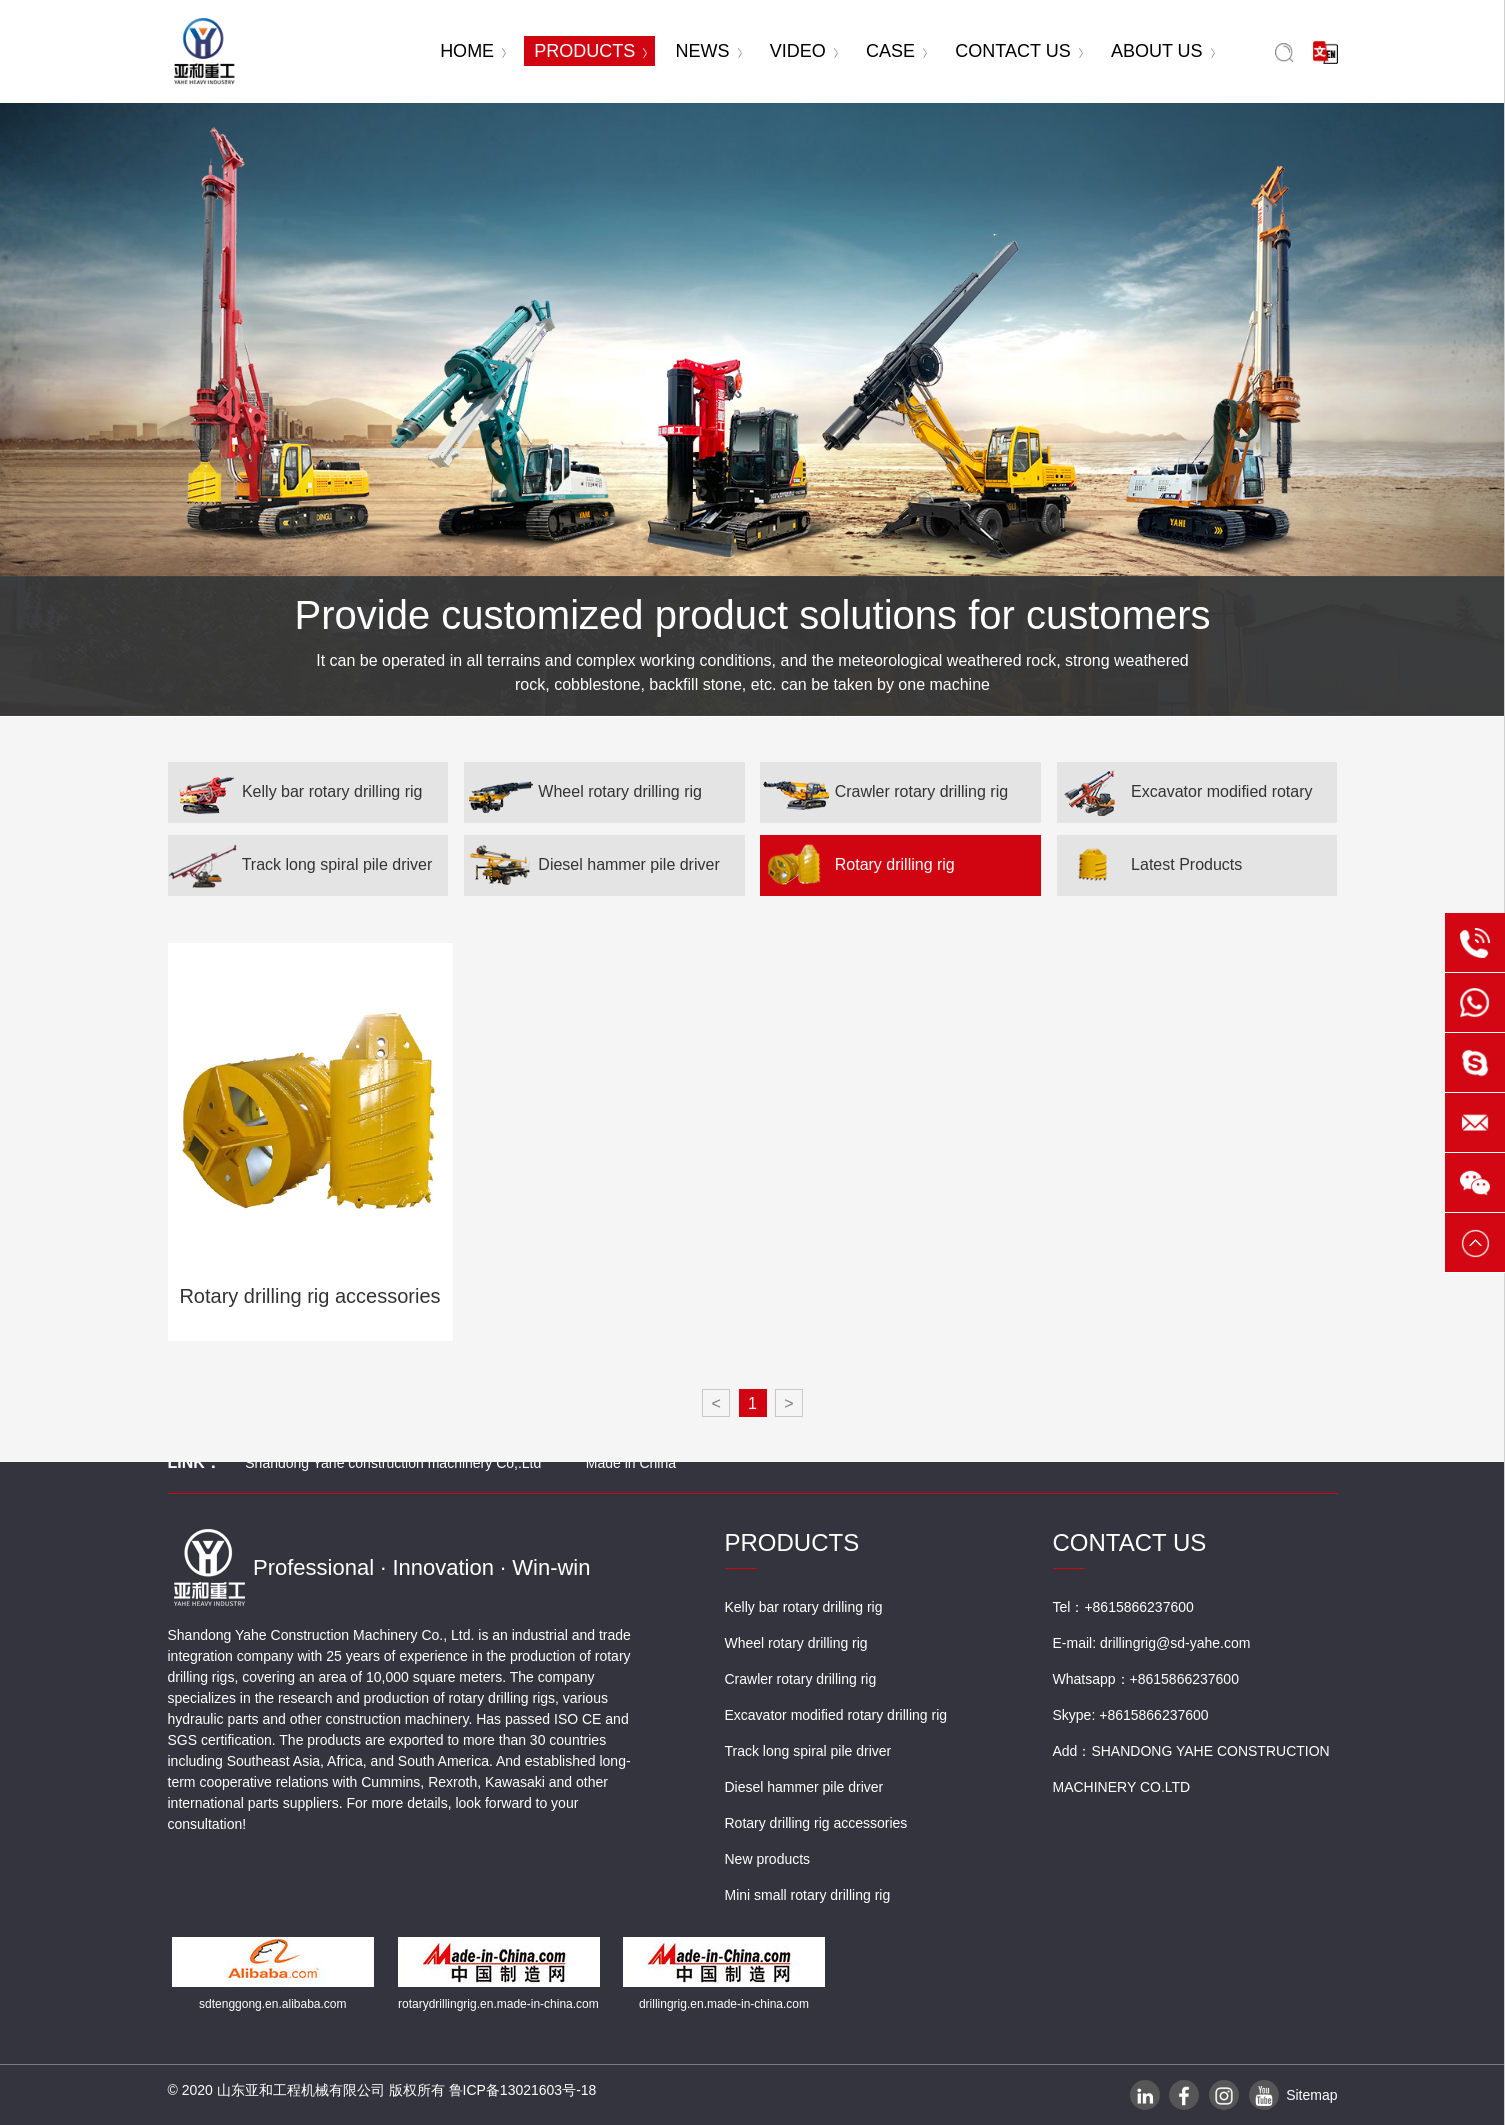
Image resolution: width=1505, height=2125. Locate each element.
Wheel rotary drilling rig (583, 792)
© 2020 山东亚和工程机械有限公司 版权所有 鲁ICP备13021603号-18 (382, 2090)
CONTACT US (1018, 51)
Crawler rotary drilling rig (884, 792)
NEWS (709, 51)
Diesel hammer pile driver (592, 865)
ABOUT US (1163, 51)
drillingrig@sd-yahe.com (1175, 1643)
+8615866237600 (1184, 1679)
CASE (896, 51)
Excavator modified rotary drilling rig (1185, 802)
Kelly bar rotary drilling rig (295, 792)
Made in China (631, 1463)
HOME (473, 51)
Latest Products (1150, 865)
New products (768, 1859)
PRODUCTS (590, 51)
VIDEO (804, 51)
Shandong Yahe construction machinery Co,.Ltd (393, 1463)
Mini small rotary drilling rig (808, 1895)
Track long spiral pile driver (300, 865)
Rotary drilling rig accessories (857, 875)
